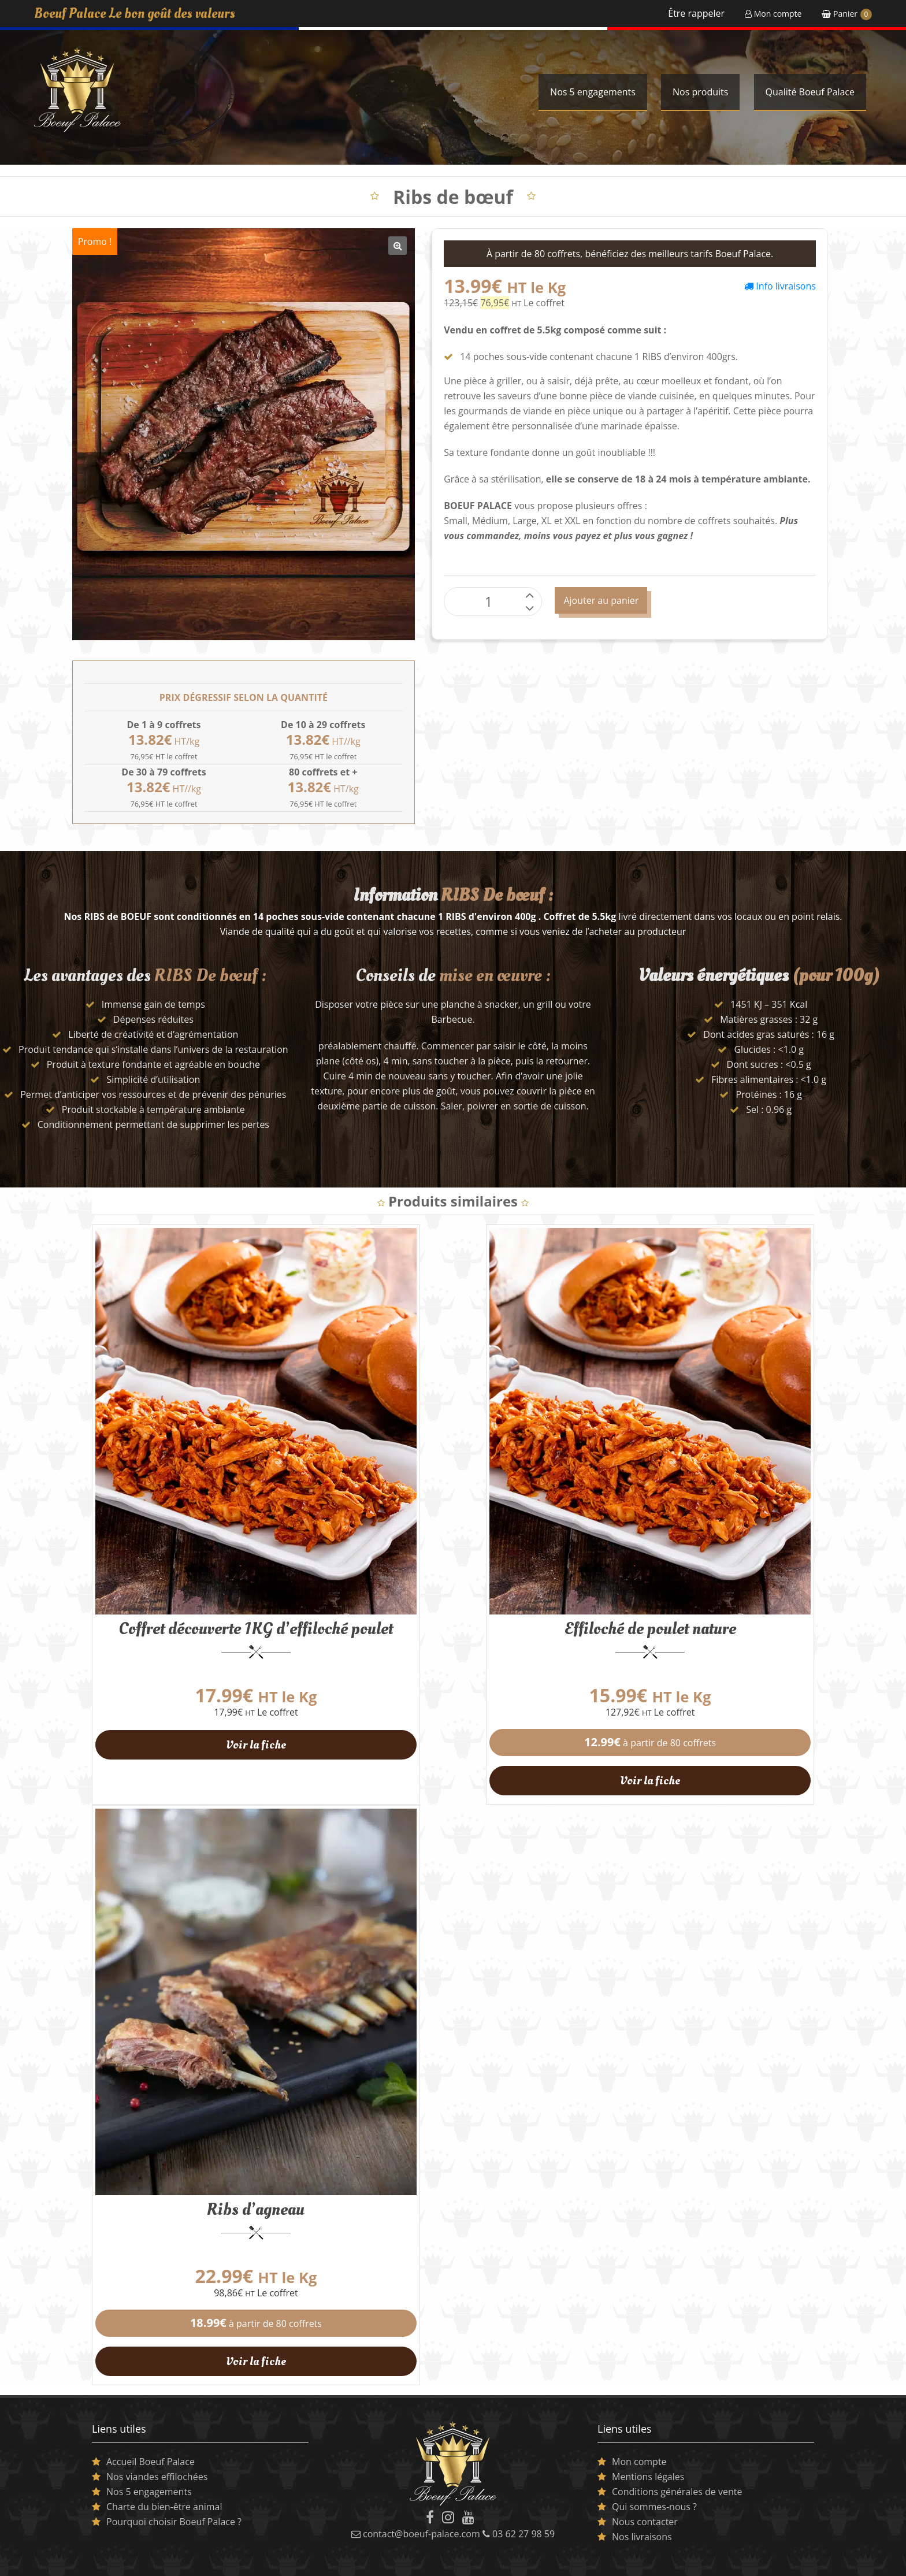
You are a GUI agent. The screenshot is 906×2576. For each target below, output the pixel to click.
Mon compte (773, 13)
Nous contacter (645, 2495)
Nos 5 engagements (593, 92)
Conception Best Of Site (774, 2562)
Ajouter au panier (600, 600)
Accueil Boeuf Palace (150, 2435)
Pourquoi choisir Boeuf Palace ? (174, 2495)
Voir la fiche (251, 1732)
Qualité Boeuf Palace (810, 92)
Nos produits (700, 92)
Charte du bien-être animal (164, 2480)
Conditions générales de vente (677, 2465)
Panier (847, 14)
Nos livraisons (642, 2510)
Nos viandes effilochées (156, 2450)
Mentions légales (648, 2450)
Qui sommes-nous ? (654, 2480)
